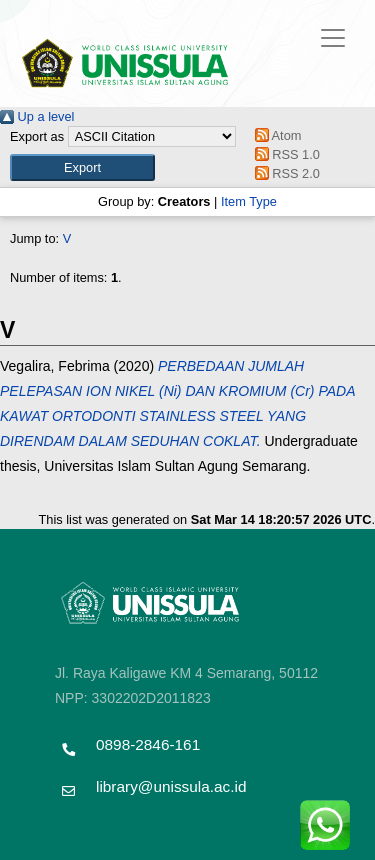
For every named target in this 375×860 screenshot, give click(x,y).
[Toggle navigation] (333, 38)
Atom (274, 135)
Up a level (37, 116)
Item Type (249, 201)
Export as (37, 136)
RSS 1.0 (284, 154)
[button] (82, 167)
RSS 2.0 (284, 173)
